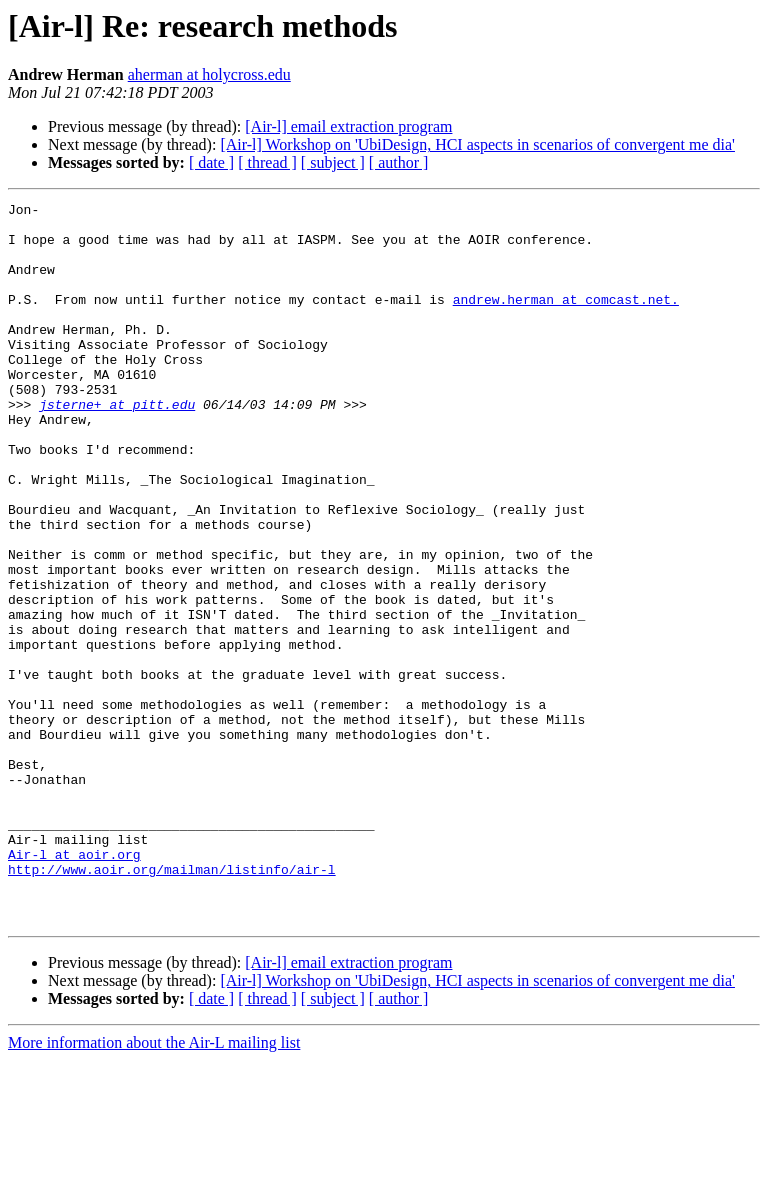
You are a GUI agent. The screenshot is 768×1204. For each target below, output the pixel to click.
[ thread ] (267, 162)
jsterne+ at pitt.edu (117, 446)
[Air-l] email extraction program (348, 126)
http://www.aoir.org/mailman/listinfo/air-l (172, 1004)
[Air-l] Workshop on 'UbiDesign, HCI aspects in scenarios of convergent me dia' (477, 144)
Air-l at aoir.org (74, 986)
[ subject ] (333, 162)
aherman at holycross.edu (209, 74)
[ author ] (399, 162)
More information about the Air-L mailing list (154, 1186)
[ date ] (211, 162)
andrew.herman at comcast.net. (566, 320)
